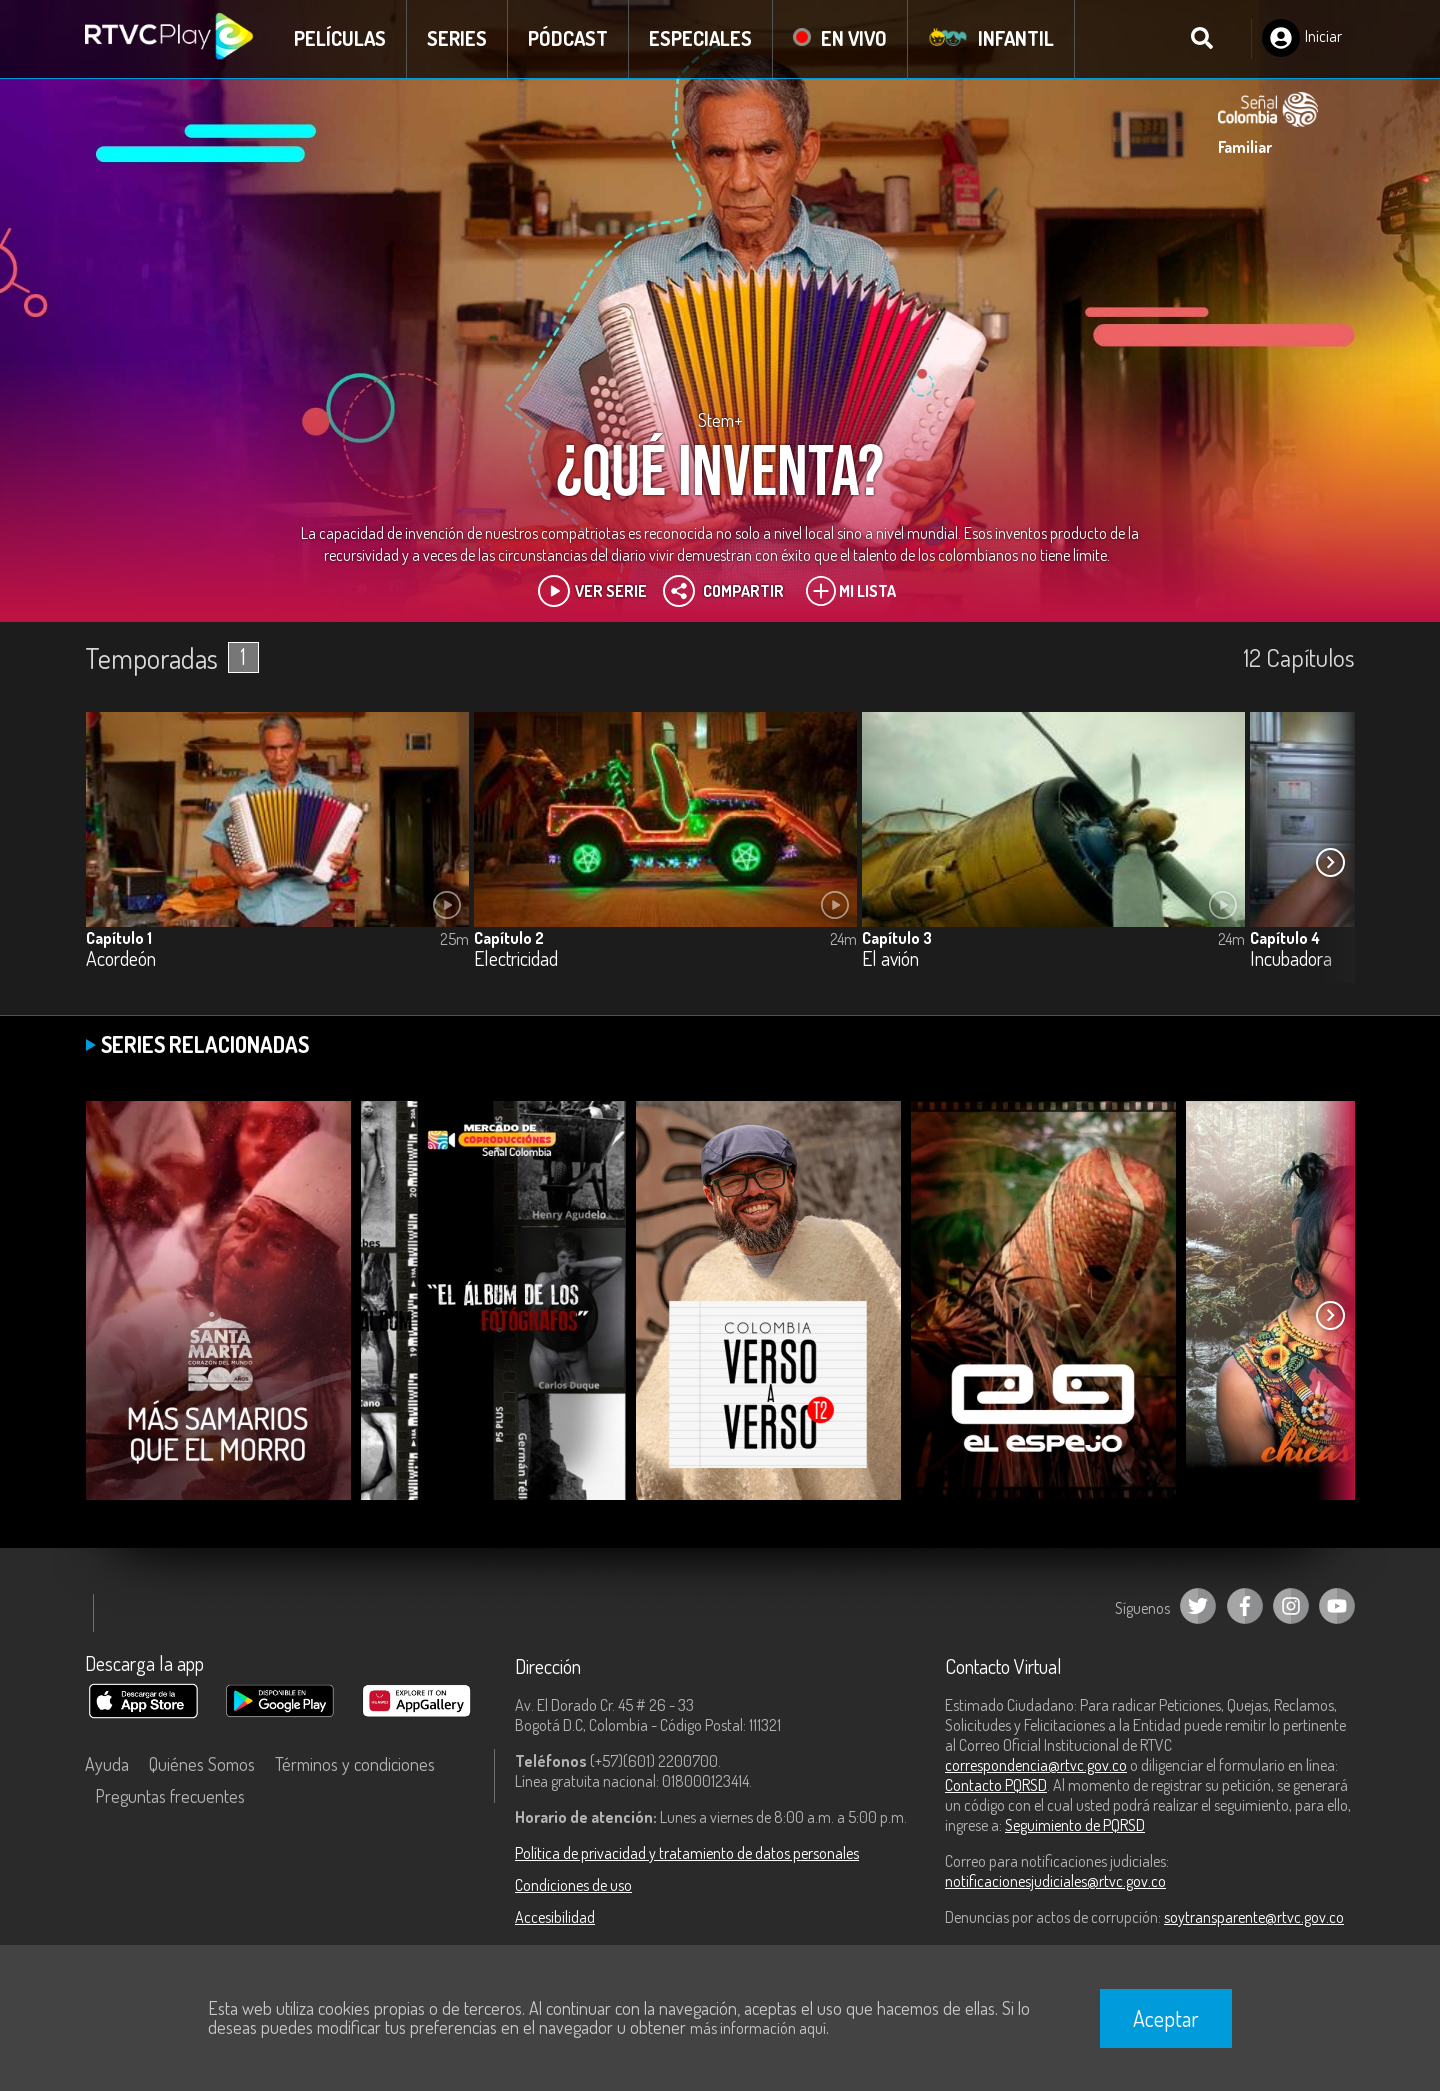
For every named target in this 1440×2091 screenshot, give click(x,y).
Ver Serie (592, 591)
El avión (890, 959)
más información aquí (758, 2028)
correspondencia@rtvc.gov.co (1036, 1765)
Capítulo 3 (897, 938)
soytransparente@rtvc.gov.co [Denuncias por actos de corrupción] (1254, 1917)
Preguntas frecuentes (170, 1796)
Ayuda (107, 1764)
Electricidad (516, 959)
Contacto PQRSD (996, 1785)
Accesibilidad (555, 1917)
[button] (1330, 862)
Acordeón (121, 959)
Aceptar (1166, 2018)
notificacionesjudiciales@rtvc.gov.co (1055, 1881)
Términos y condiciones (355, 1764)
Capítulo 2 (509, 938)
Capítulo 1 (119, 938)
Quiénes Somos (202, 1764)
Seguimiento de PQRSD (1075, 1825)
